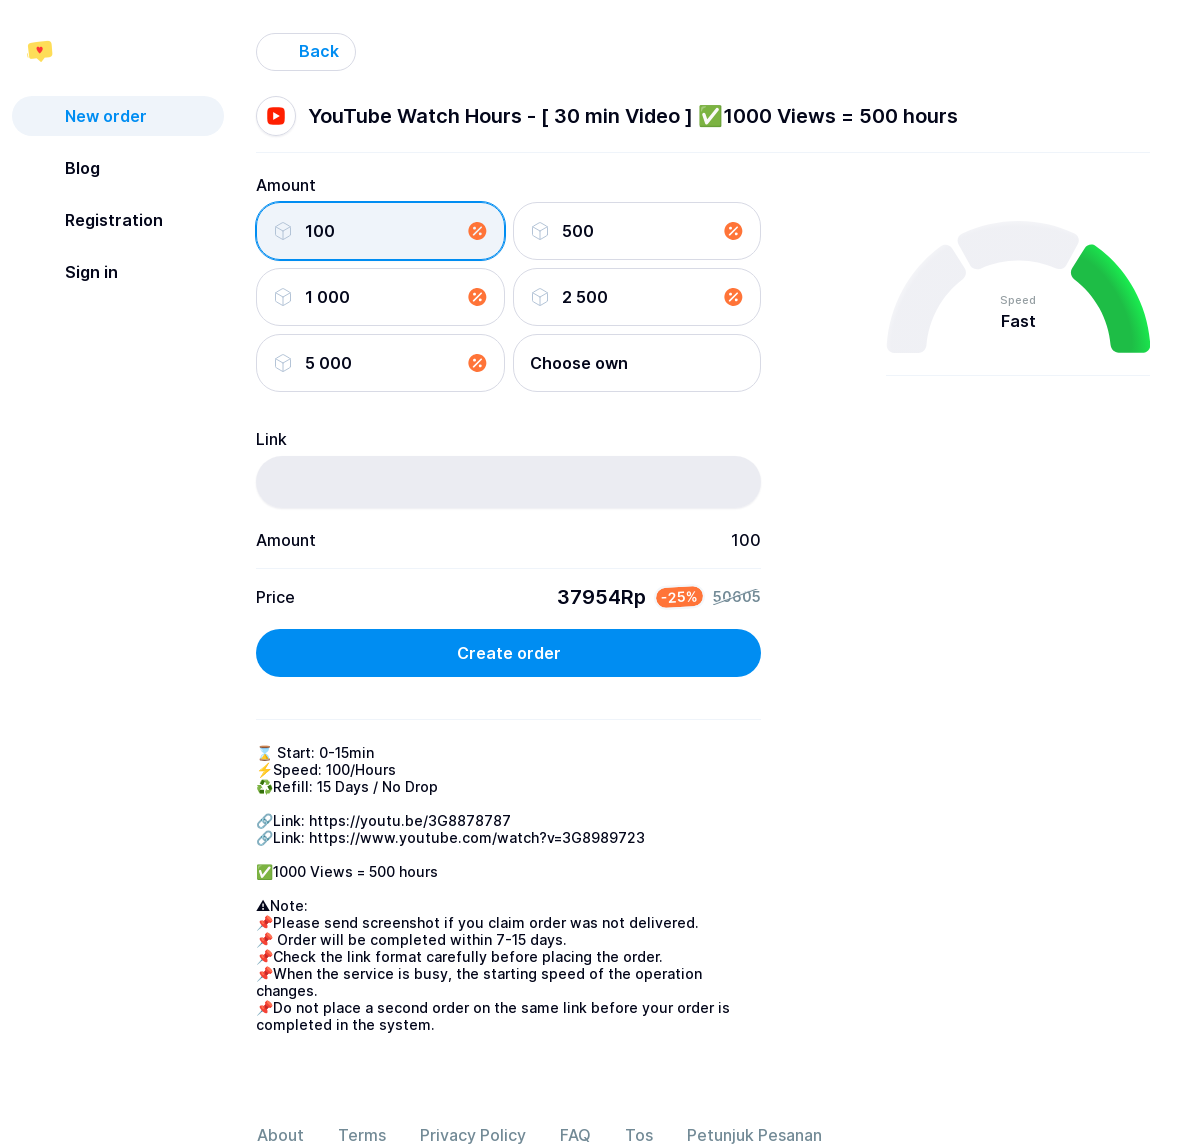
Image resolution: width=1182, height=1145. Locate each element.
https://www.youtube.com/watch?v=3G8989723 (477, 837)
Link (271, 439)
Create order (509, 653)
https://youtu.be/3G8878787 (410, 820)
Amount (286, 185)
